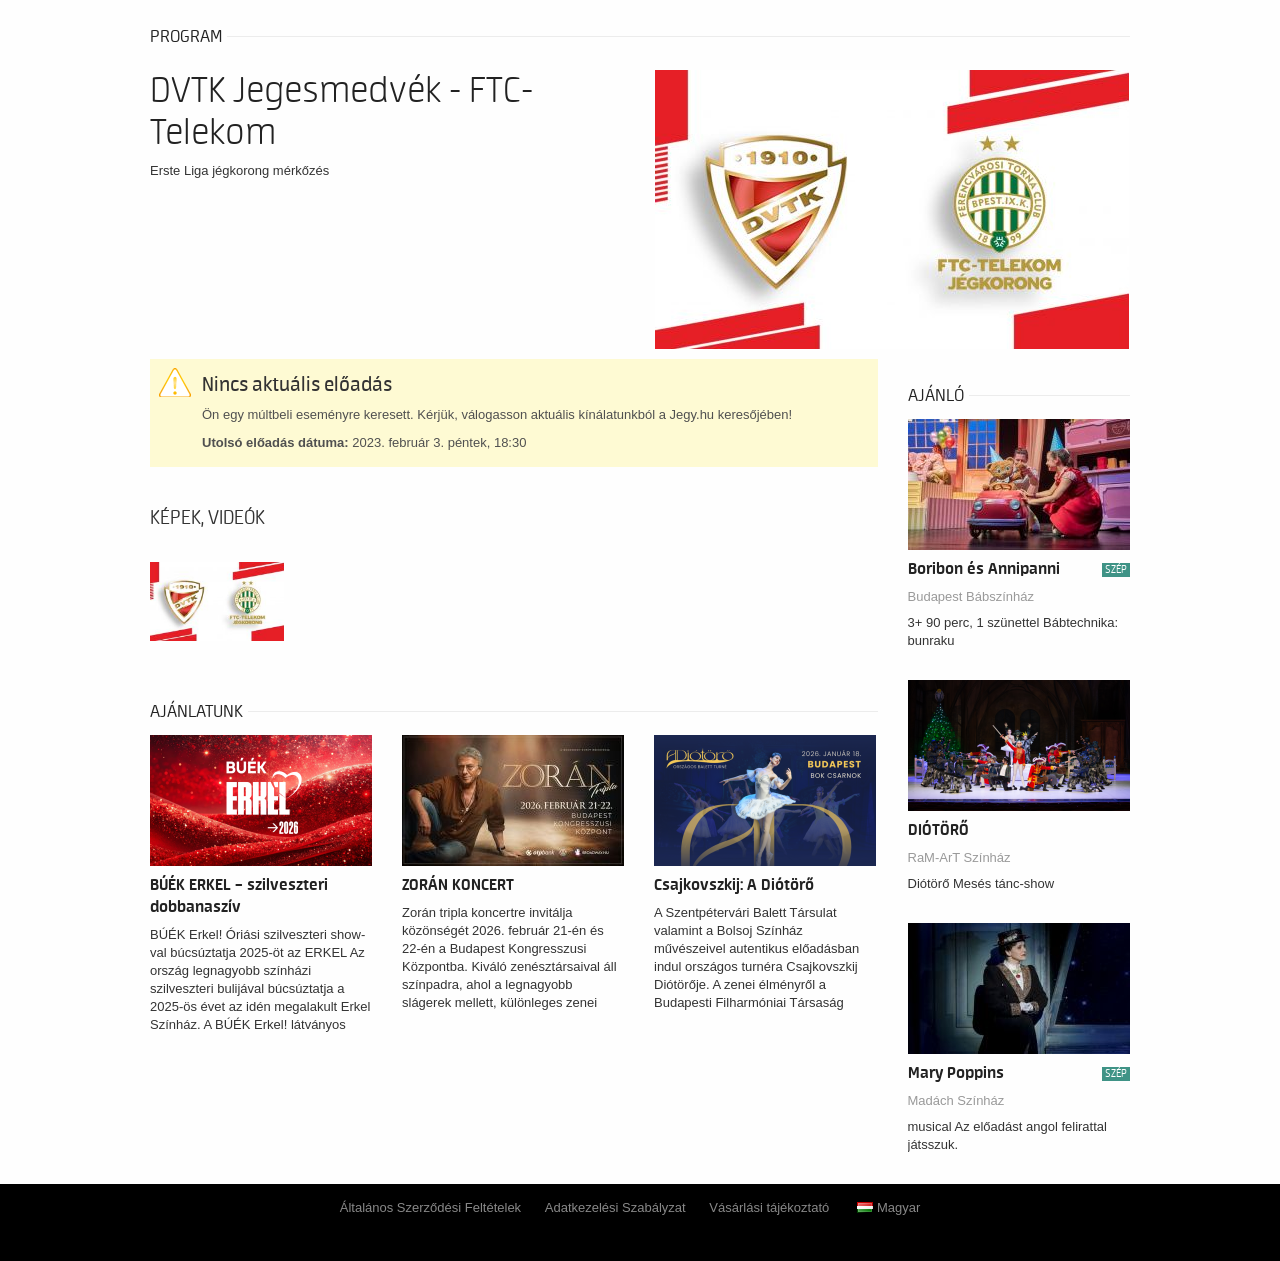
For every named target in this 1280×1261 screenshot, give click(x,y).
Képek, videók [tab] (207, 518)
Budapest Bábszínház (971, 596)
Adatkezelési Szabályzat (615, 1207)
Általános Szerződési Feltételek (430, 1207)
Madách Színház (956, 1100)
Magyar (888, 1207)
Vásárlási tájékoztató (769, 1207)
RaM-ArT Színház (959, 857)
